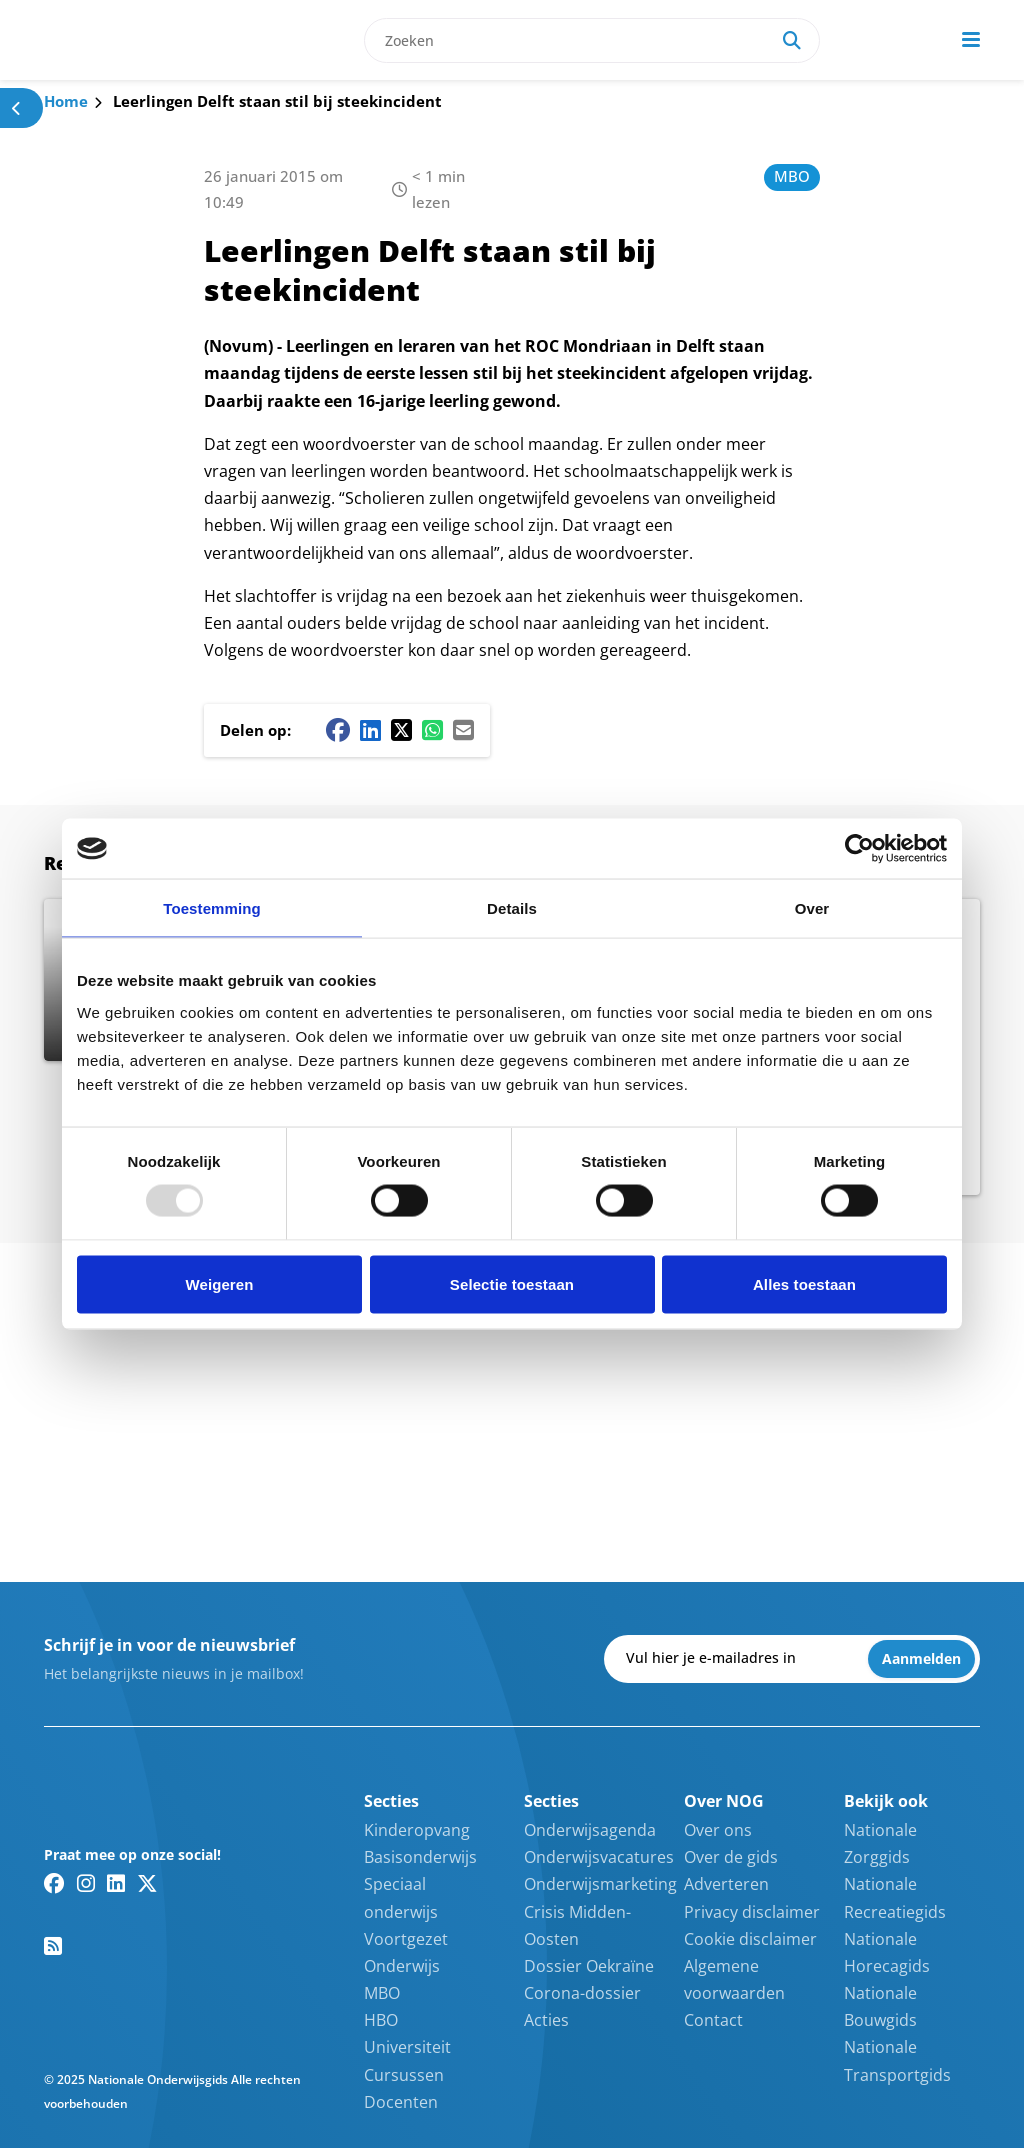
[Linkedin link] (116, 1883)
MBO (792, 176)
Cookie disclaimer (750, 1939)
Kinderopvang (417, 1830)
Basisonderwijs (420, 1857)
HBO (381, 2020)
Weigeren (219, 1283)
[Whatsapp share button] (432, 730)
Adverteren (726, 1884)
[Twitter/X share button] (401, 730)
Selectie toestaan (512, 1283)
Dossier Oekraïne (589, 1966)
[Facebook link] (54, 1883)
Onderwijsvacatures (599, 1857)
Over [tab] (812, 908)
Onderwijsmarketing (600, 1884)
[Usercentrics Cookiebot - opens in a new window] (859, 849)
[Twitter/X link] (147, 1883)
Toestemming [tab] (212, 908)
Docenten (401, 2102)
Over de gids (731, 1857)
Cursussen (404, 2075)
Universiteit (407, 2047)
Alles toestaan (804, 1283)
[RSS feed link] (53, 1946)
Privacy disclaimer (752, 1912)
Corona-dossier (582, 1993)
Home (66, 101)
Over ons (718, 1830)
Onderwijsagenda (590, 1830)
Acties (546, 2020)
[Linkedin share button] (370, 730)
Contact (713, 2020)
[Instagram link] (86, 1883)
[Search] (792, 40)
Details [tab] (512, 908)
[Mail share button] (463, 730)
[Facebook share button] (338, 730)
